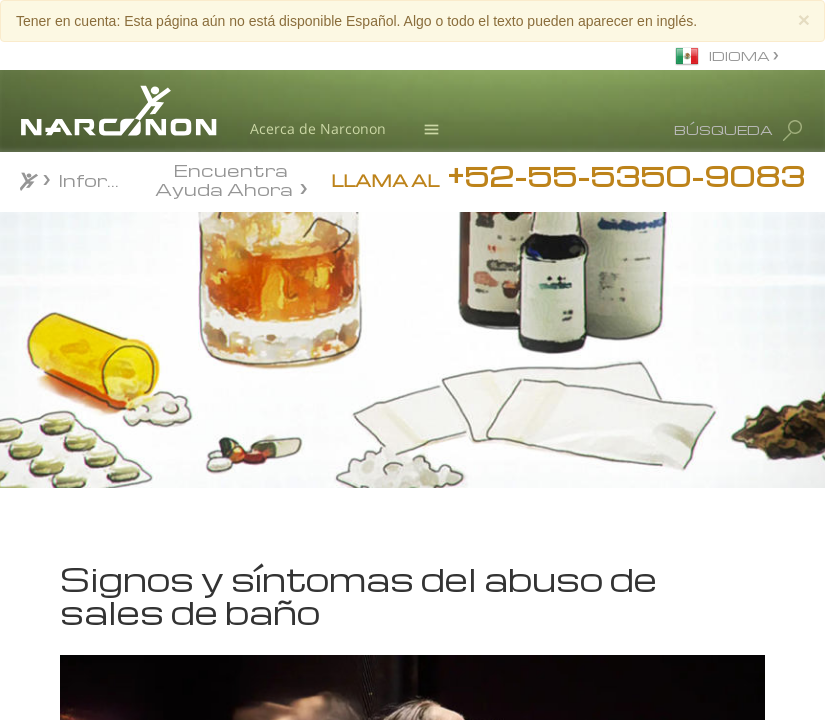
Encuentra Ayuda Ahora (224, 178)
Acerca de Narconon (318, 128)
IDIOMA (741, 55)
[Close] (804, 19)
